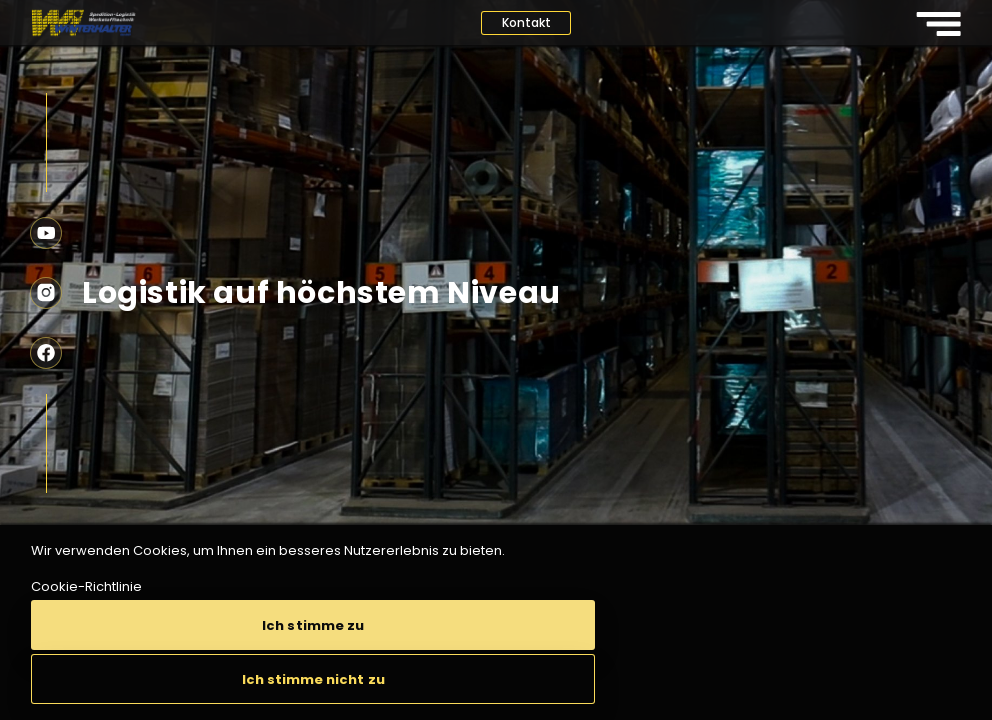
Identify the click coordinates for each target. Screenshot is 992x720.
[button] (313, 625)
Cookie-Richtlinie (86, 586)
